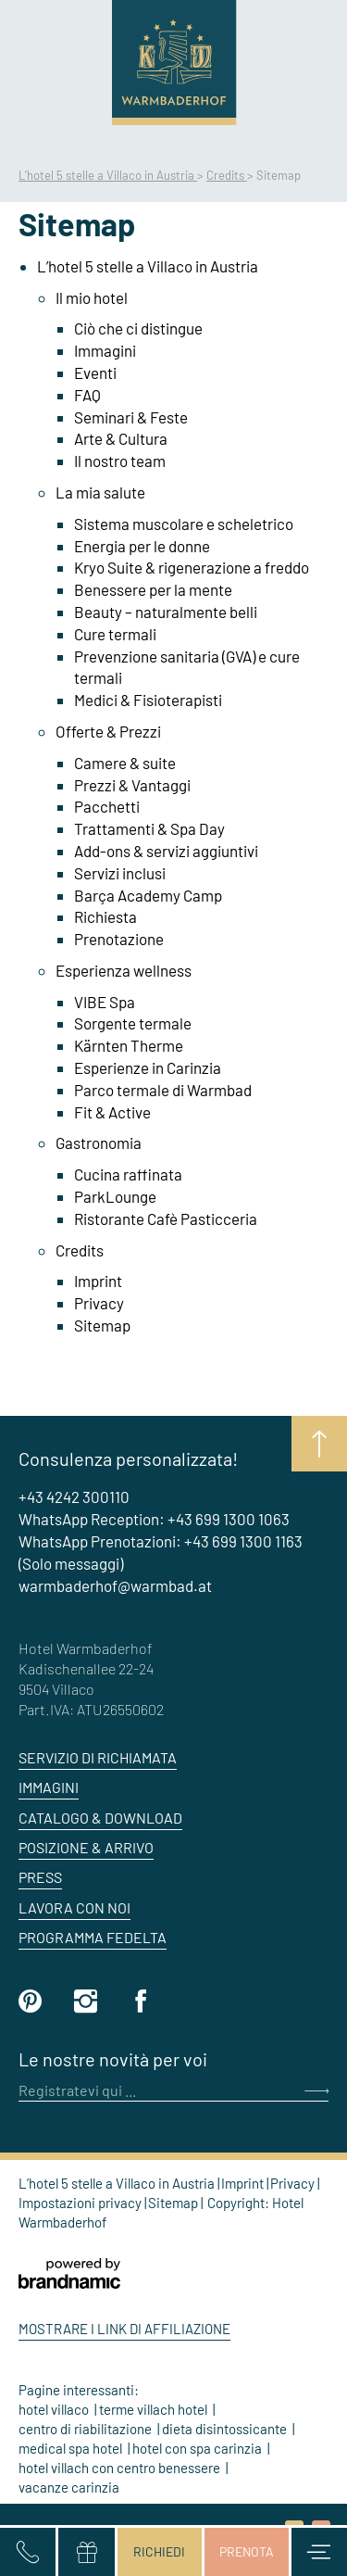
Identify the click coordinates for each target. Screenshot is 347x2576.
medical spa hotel (72, 2448)
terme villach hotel (154, 2409)
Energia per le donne (142, 546)
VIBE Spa (104, 1001)
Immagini (105, 350)
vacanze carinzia (69, 2487)
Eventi (95, 372)
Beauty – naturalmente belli (165, 611)
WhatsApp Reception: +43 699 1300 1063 (154, 1518)
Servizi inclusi (120, 873)
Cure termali (115, 634)
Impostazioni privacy (81, 2202)
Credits (226, 175)
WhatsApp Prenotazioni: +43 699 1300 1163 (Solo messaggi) (161, 1552)
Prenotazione (119, 938)
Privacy (99, 1303)
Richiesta (105, 916)
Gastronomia (99, 1142)
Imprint (98, 1280)
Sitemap (102, 1325)
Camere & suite (125, 762)
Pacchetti (107, 806)
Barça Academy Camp (148, 895)
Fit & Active (112, 1112)
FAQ (87, 394)
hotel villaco (55, 2409)
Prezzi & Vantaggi (132, 785)
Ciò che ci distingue (138, 328)
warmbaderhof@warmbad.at (115, 1585)
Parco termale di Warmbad (163, 1089)
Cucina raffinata (128, 1174)
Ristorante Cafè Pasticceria (165, 1218)
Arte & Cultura (120, 438)
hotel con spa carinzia (198, 2448)
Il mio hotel (92, 297)
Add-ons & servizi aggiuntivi (166, 850)
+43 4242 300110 (74, 1496)
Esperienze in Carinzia (147, 1067)
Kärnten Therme (128, 1045)
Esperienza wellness (124, 970)
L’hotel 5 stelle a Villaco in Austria (108, 175)
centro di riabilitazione (87, 2428)
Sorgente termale (133, 1023)
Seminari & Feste (131, 417)
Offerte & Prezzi (108, 731)
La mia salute (100, 492)
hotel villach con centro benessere (121, 2467)
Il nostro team (120, 460)
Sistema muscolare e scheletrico (183, 523)
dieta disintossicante (226, 2428)
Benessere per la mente (153, 589)
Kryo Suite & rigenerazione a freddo (191, 567)
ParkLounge (115, 1196)
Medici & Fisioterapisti (148, 699)
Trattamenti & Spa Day (149, 828)
